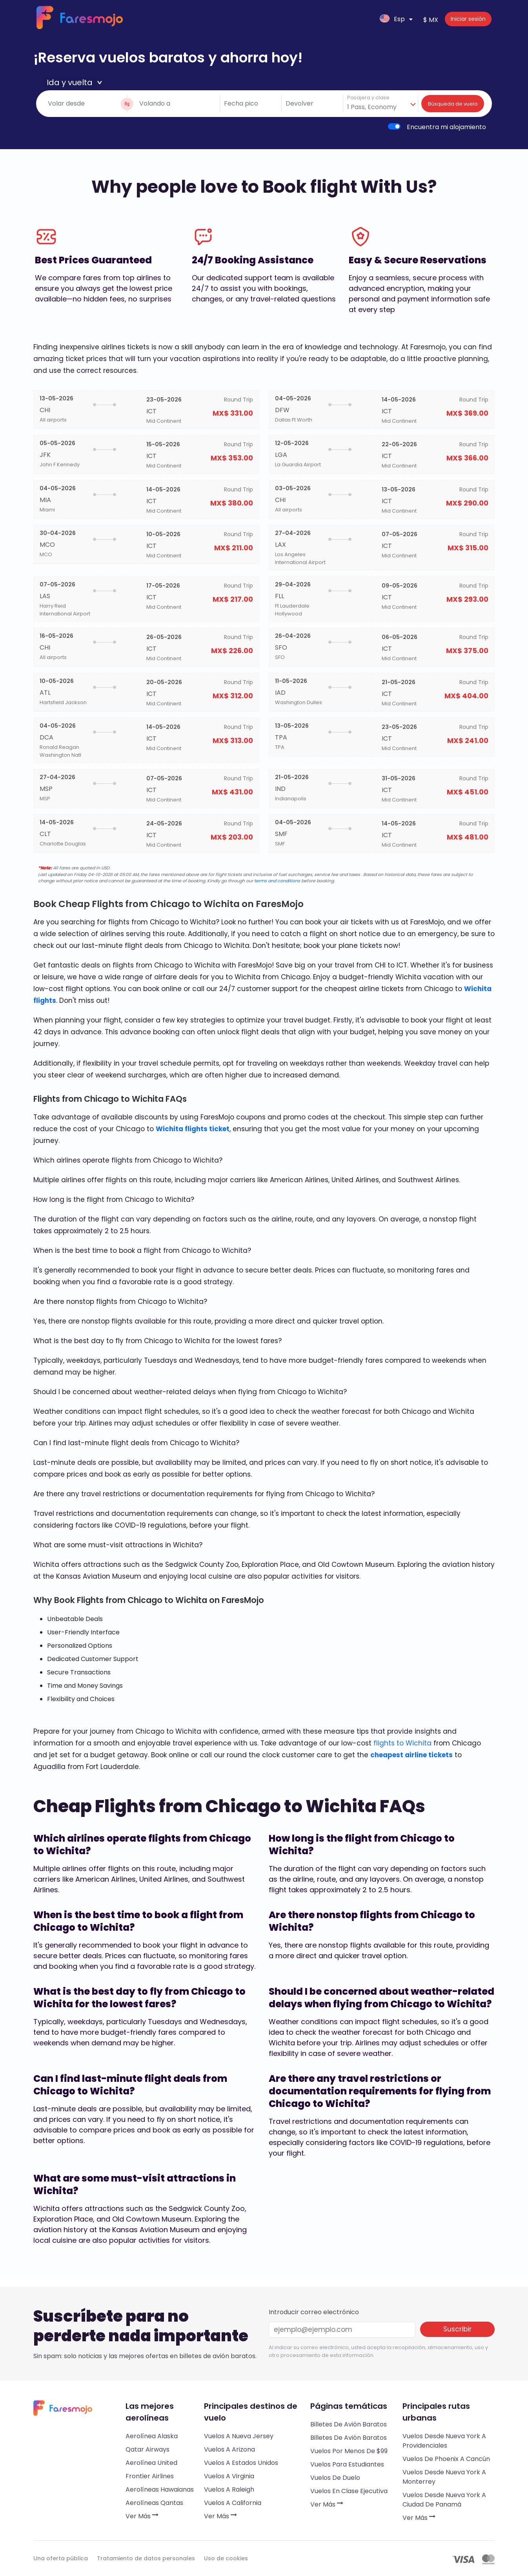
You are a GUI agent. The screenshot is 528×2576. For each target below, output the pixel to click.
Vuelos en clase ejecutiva (349, 2491)
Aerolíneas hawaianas (160, 2489)
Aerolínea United (151, 2462)
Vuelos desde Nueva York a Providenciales (444, 2441)
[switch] (394, 126)
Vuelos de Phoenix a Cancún (446, 2458)
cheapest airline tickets (411, 1755)
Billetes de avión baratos (348, 2424)
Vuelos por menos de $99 (349, 2451)
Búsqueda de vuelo (453, 104)
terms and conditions (277, 881)
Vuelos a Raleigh (229, 2489)
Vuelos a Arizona (229, 2449)
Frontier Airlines (150, 2476)
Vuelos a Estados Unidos (241, 2462)
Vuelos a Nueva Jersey (238, 2436)
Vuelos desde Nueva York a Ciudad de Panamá (444, 2499)
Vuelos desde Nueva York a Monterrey (444, 2477)
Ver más (142, 2516)
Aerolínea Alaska (152, 2436)
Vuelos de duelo (335, 2477)
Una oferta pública (60, 2558)
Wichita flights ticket (192, 1129)
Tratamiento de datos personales (146, 2558)
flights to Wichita (402, 1743)
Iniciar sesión (468, 19)
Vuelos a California (232, 2502)
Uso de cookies (226, 2558)
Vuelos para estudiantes (347, 2464)
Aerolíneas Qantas (154, 2502)
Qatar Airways (147, 2449)
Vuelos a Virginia (229, 2476)
